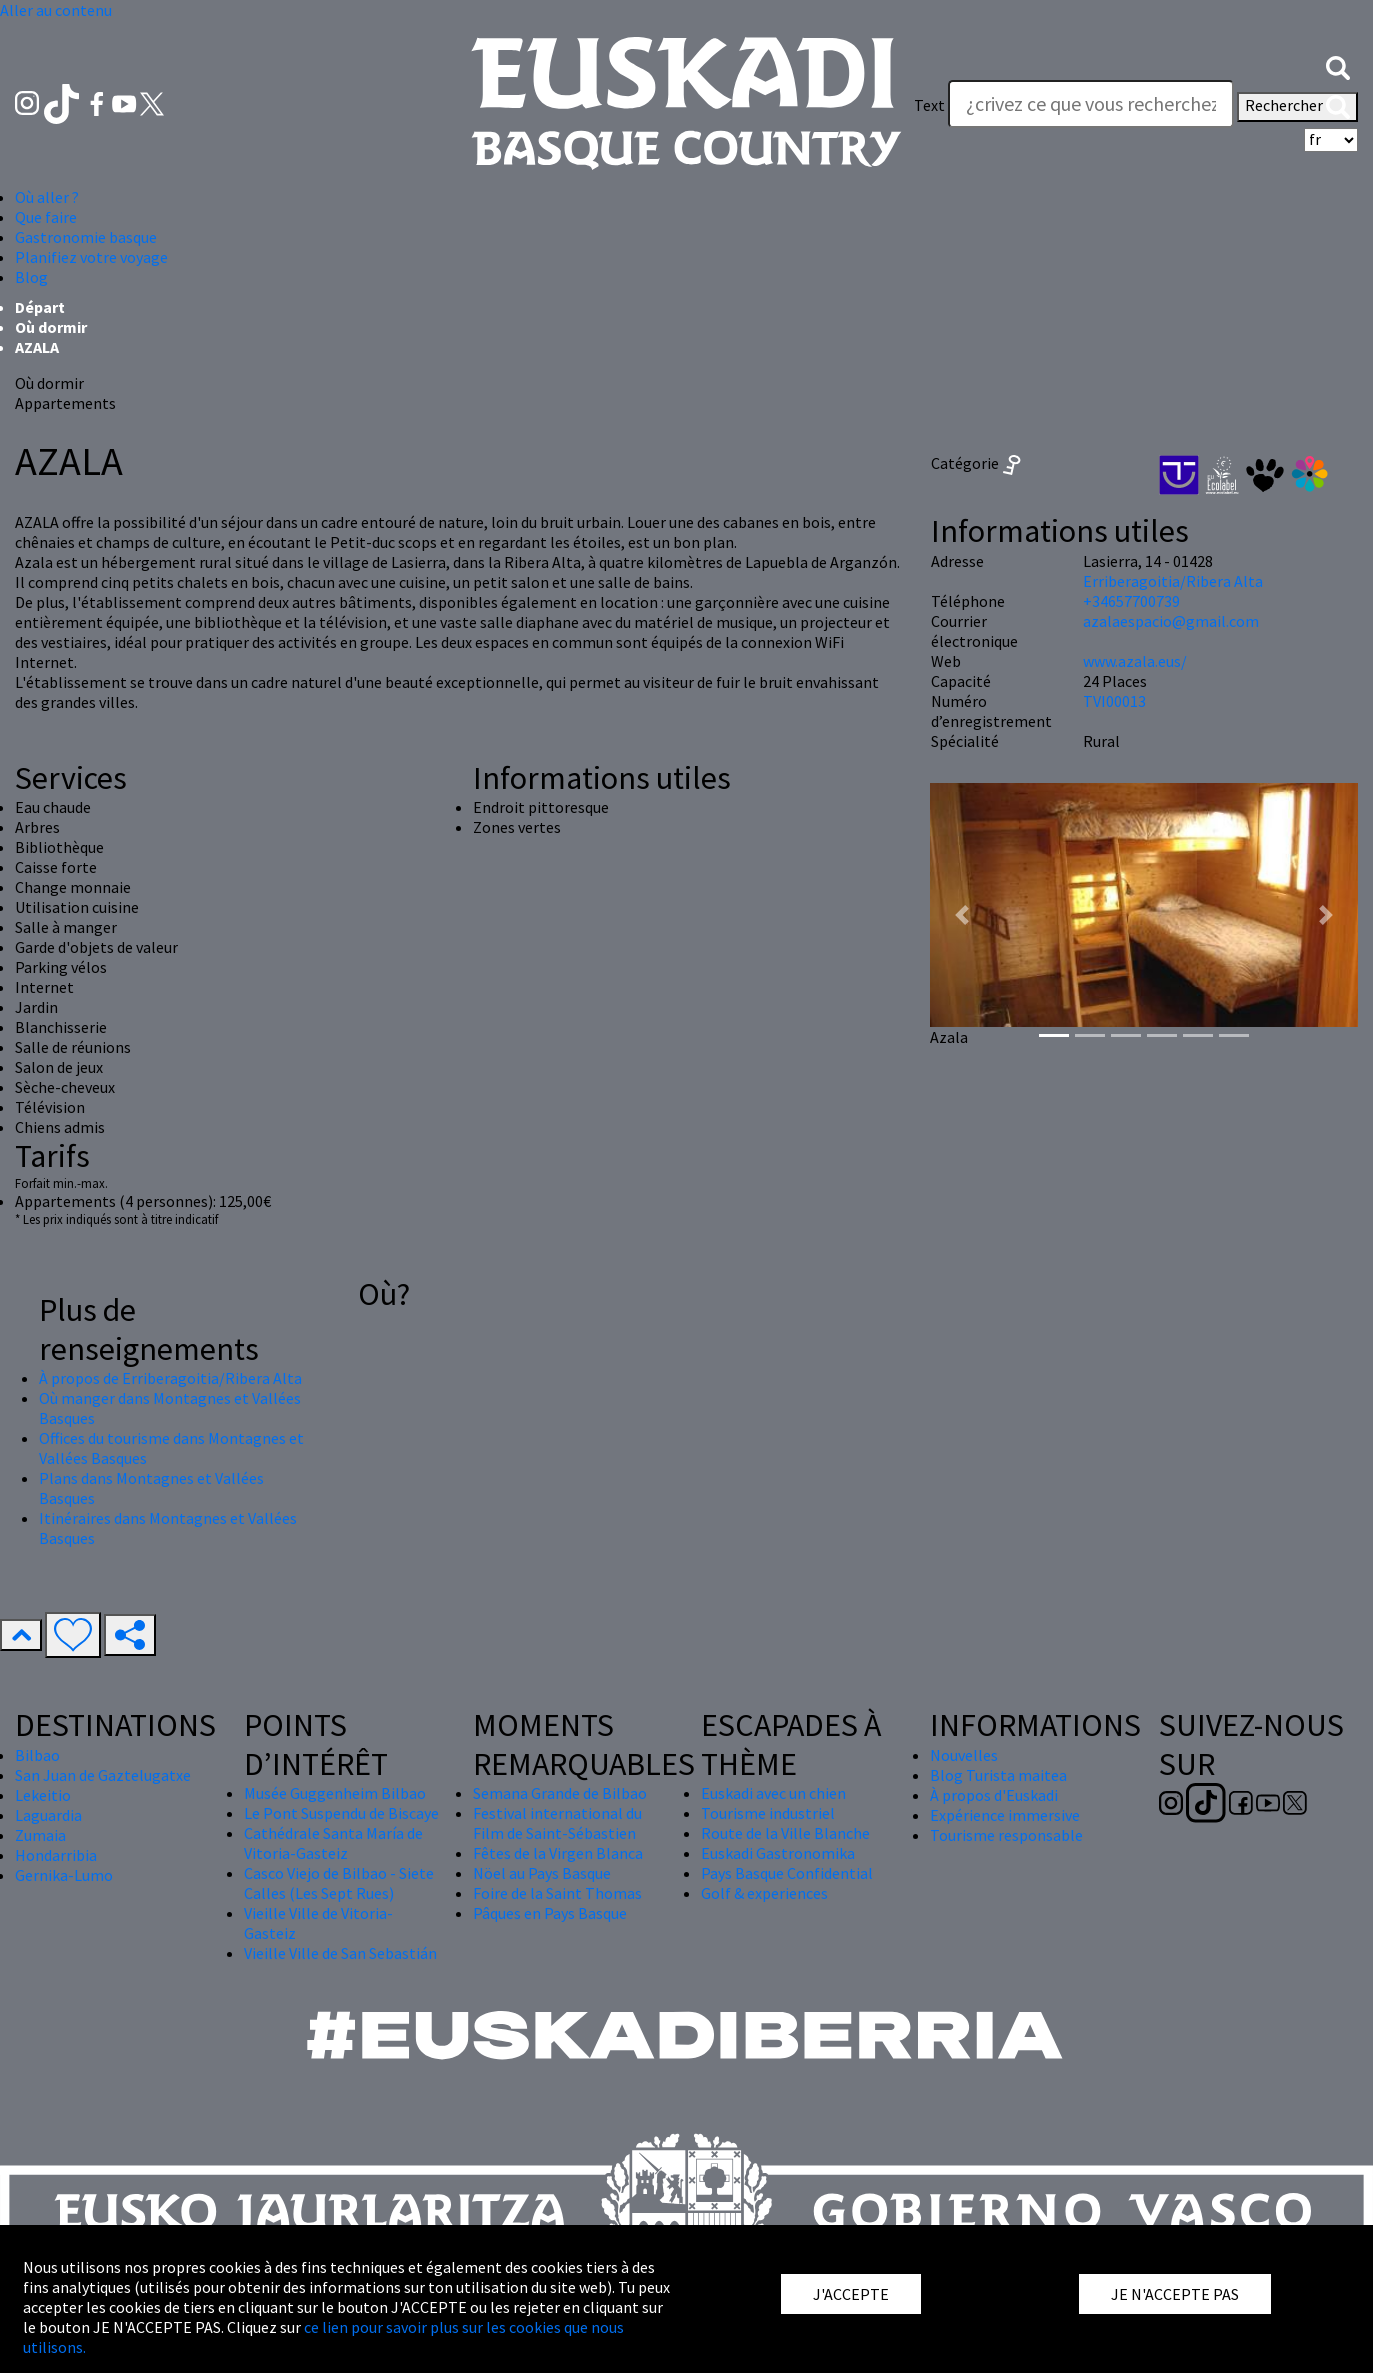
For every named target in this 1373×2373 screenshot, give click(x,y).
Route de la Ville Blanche (785, 1833)
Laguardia (48, 1815)
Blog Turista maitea (998, 1775)
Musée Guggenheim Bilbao (335, 1793)
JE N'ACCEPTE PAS (1175, 2294)
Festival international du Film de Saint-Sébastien (557, 1823)
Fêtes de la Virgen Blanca (558, 1853)
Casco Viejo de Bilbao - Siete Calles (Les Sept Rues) (339, 1883)
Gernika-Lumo (64, 1875)
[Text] (1091, 104)
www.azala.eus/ (1135, 661)
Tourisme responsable (1006, 1835)
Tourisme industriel (768, 1813)
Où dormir (51, 327)
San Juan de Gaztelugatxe (103, 1775)
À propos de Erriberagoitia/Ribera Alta (170, 1378)
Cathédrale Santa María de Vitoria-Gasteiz (333, 1843)
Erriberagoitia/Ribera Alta (1173, 581)
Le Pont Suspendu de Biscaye (341, 1813)
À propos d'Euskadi (994, 1795)
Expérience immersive (1005, 1815)
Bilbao (37, 1755)
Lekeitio (43, 1795)
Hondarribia (56, 1855)
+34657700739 (1131, 601)
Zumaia (40, 1835)
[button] (1338, 66)
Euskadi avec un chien (773, 1793)
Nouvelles (964, 1755)
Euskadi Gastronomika (778, 1853)
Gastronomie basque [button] (86, 237)
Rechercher (1297, 107)
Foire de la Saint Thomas (557, 1893)
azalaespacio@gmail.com (1171, 621)
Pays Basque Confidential (787, 1873)
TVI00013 (1114, 701)
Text (929, 105)
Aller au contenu (56, 10)
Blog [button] (31, 277)
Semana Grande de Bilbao (560, 1793)
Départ (40, 307)
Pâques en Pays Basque (550, 1913)
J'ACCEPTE (851, 2294)
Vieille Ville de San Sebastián (340, 1953)
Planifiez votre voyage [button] (91, 257)
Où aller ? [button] (47, 197)
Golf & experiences (764, 1893)
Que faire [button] (46, 217)
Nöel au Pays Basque (542, 1873)
